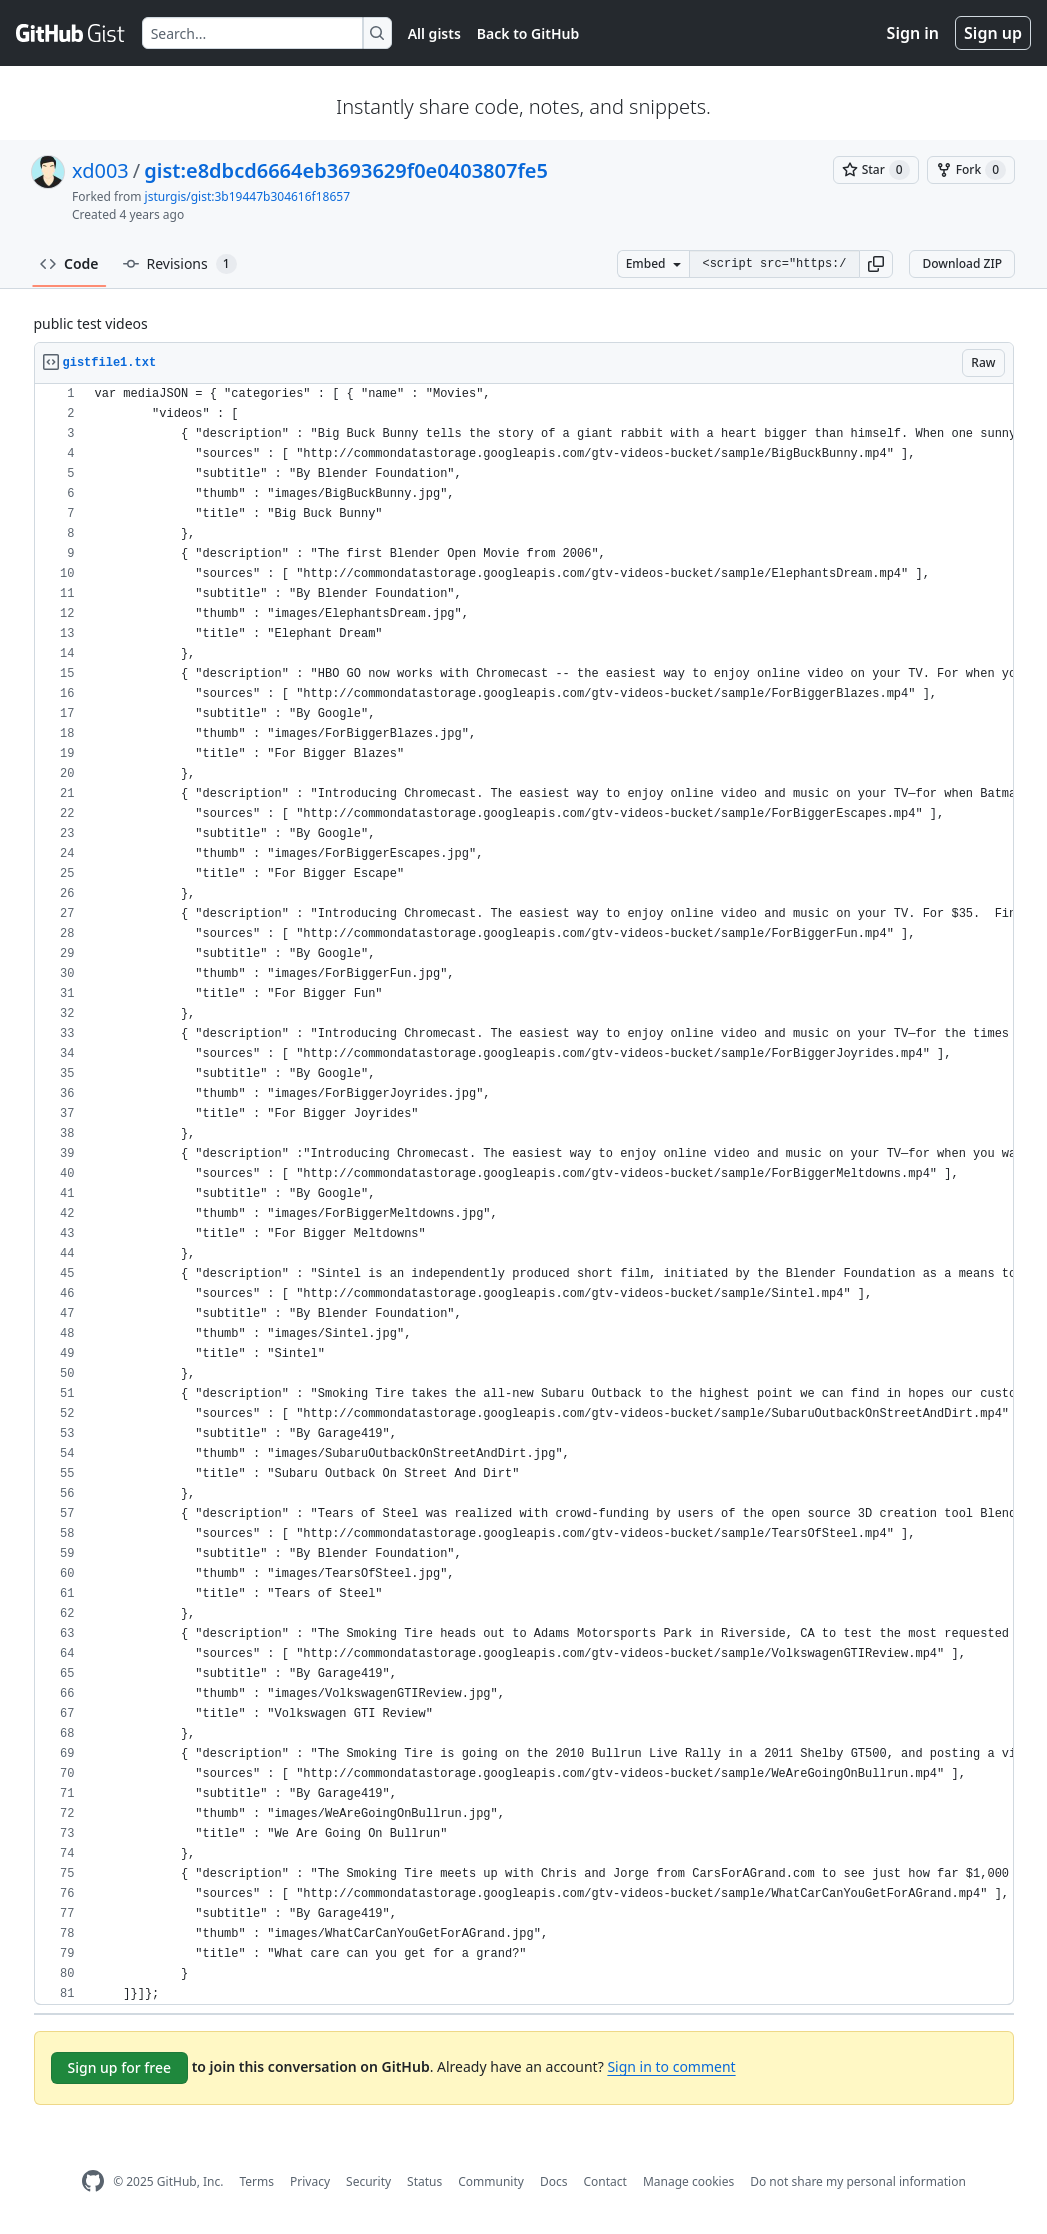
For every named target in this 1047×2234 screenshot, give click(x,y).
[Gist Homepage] (71, 33)
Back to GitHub (528, 33)
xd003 (100, 170)
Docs (554, 2181)
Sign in (913, 33)
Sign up (993, 33)
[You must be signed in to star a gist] (876, 170)
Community (491, 2181)
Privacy (310, 2181)
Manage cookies (688, 2181)
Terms (256, 2181)
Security (368, 2181)
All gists (434, 33)
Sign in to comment (671, 2066)
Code (69, 263)
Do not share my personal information (858, 2181)
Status (424, 2181)
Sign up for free (120, 2067)
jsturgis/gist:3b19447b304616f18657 (247, 196)
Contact (604, 2181)
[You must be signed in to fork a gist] (971, 170)
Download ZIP (962, 263)
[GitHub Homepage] (93, 2181)
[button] (876, 264)
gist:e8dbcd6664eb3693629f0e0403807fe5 (346, 170)
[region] (524, 1194)
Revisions (180, 264)
